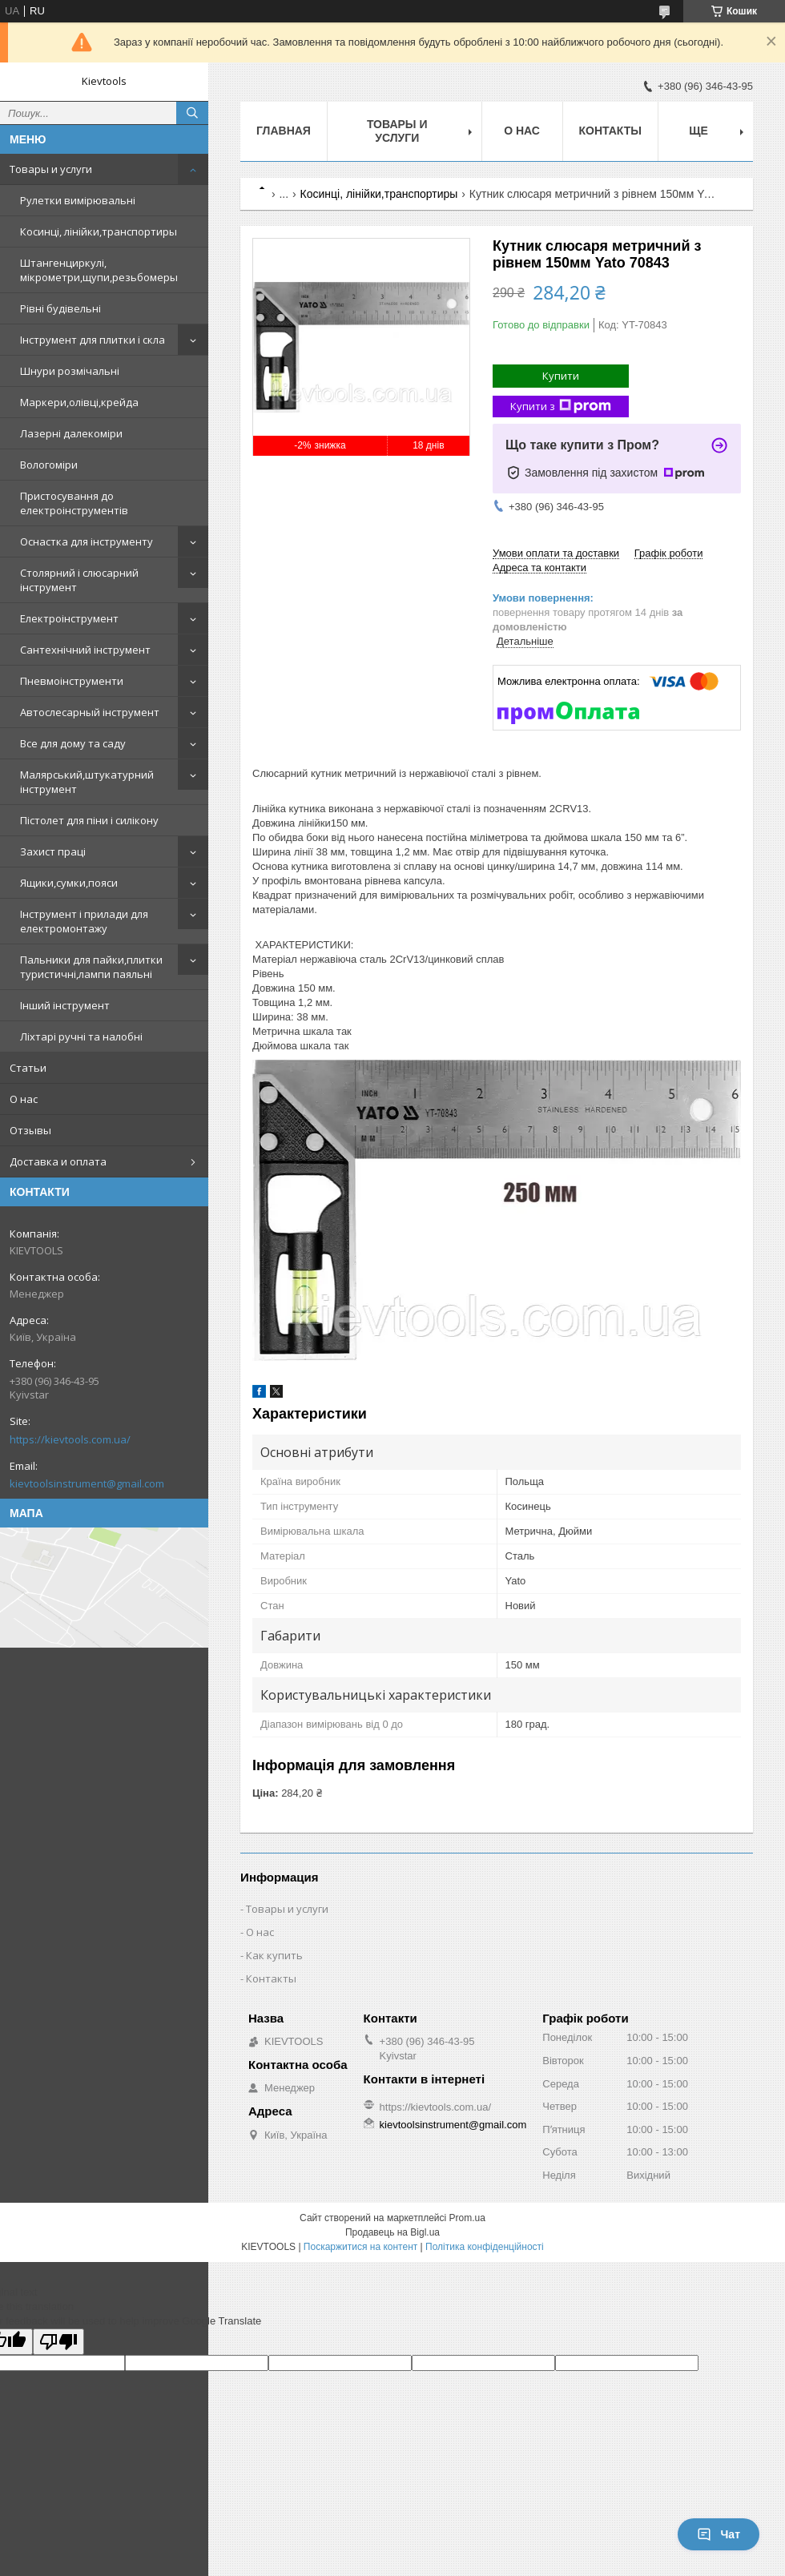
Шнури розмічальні (69, 371)
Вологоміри (49, 464)
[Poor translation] (58, 2341)
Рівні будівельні (60, 308)
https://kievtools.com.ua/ (70, 1439)
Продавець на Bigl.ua (392, 2232)
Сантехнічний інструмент (85, 649)
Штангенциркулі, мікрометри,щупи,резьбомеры (99, 270)
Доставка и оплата (58, 1161)
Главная (283, 130)
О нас (24, 1099)
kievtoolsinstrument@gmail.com (87, 1483)
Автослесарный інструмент (89, 712)
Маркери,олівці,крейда (79, 402)
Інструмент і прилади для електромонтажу (84, 921)
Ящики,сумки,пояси (69, 882)
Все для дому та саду (73, 743)
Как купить (274, 1955)
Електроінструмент (69, 618)
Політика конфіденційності (484, 2246)
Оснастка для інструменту (86, 541)
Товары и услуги (51, 169)
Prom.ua (467, 2218)
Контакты (610, 130)
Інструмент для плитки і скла (92, 339)
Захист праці (53, 851)
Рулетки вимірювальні (77, 200)
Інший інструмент (65, 1005)
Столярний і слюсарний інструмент (79, 580)
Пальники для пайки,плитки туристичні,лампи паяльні (91, 966)
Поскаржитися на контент (360, 2246)
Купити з (560, 406)
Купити (560, 375)
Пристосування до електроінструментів (74, 503)
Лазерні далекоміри (71, 433)
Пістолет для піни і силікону (89, 820)
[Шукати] (192, 113)
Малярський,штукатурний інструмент (87, 781)
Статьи (28, 1068)
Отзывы (30, 1130)
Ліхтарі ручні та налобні (81, 1036)
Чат (718, 2534)
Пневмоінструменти (71, 681)
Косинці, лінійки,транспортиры (98, 231)
